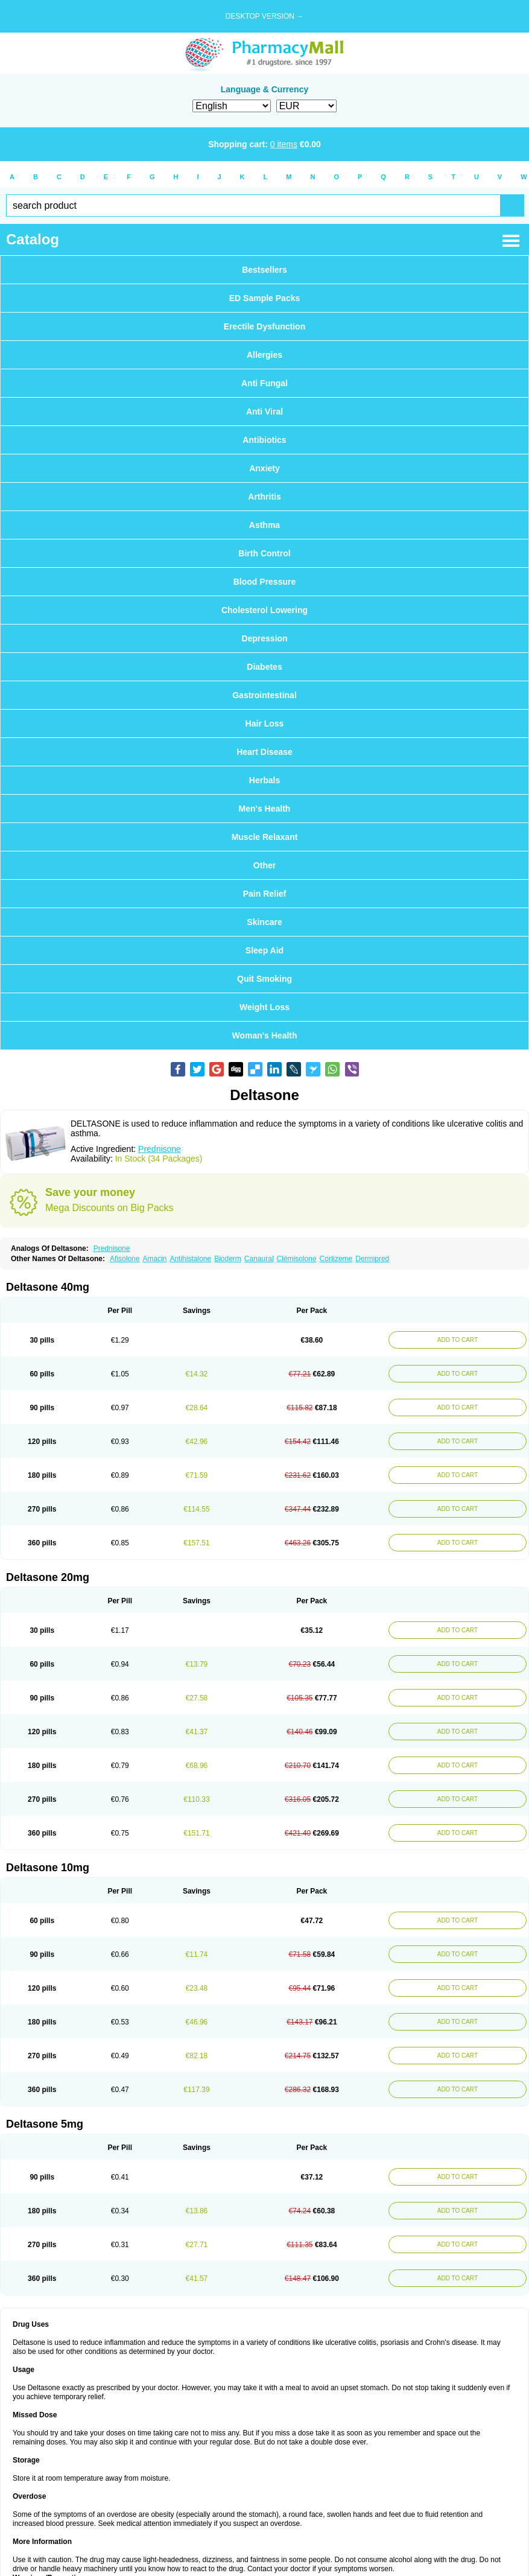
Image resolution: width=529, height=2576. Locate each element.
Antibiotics (264, 440)
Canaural (259, 1259)
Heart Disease (264, 752)
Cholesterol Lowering (264, 610)
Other (264, 865)
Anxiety (264, 468)
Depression (264, 638)
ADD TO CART (457, 1340)
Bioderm (227, 1259)
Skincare (264, 922)
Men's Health (265, 808)
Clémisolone (297, 1259)
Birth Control (264, 553)
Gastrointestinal (264, 695)
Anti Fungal (264, 383)
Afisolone (124, 1259)
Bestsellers (264, 270)
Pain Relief (265, 893)
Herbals (264, 780)
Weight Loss (264, 1007)
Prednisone (159, 1149)
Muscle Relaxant (265, 837)
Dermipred (372, 1259)
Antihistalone (190, 1259)
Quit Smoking (264, 979)
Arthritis (264, 496)
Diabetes (264, 667)
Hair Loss (264, 723)
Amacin (154, 1259)
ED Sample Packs (264, 298)
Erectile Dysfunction (264, 326)
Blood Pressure (264, 582)
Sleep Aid (264, 950)
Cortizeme (336, 1259)
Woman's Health (264, 1035)
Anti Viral (264, 411)
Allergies (264, 355)
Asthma (264, 525)
